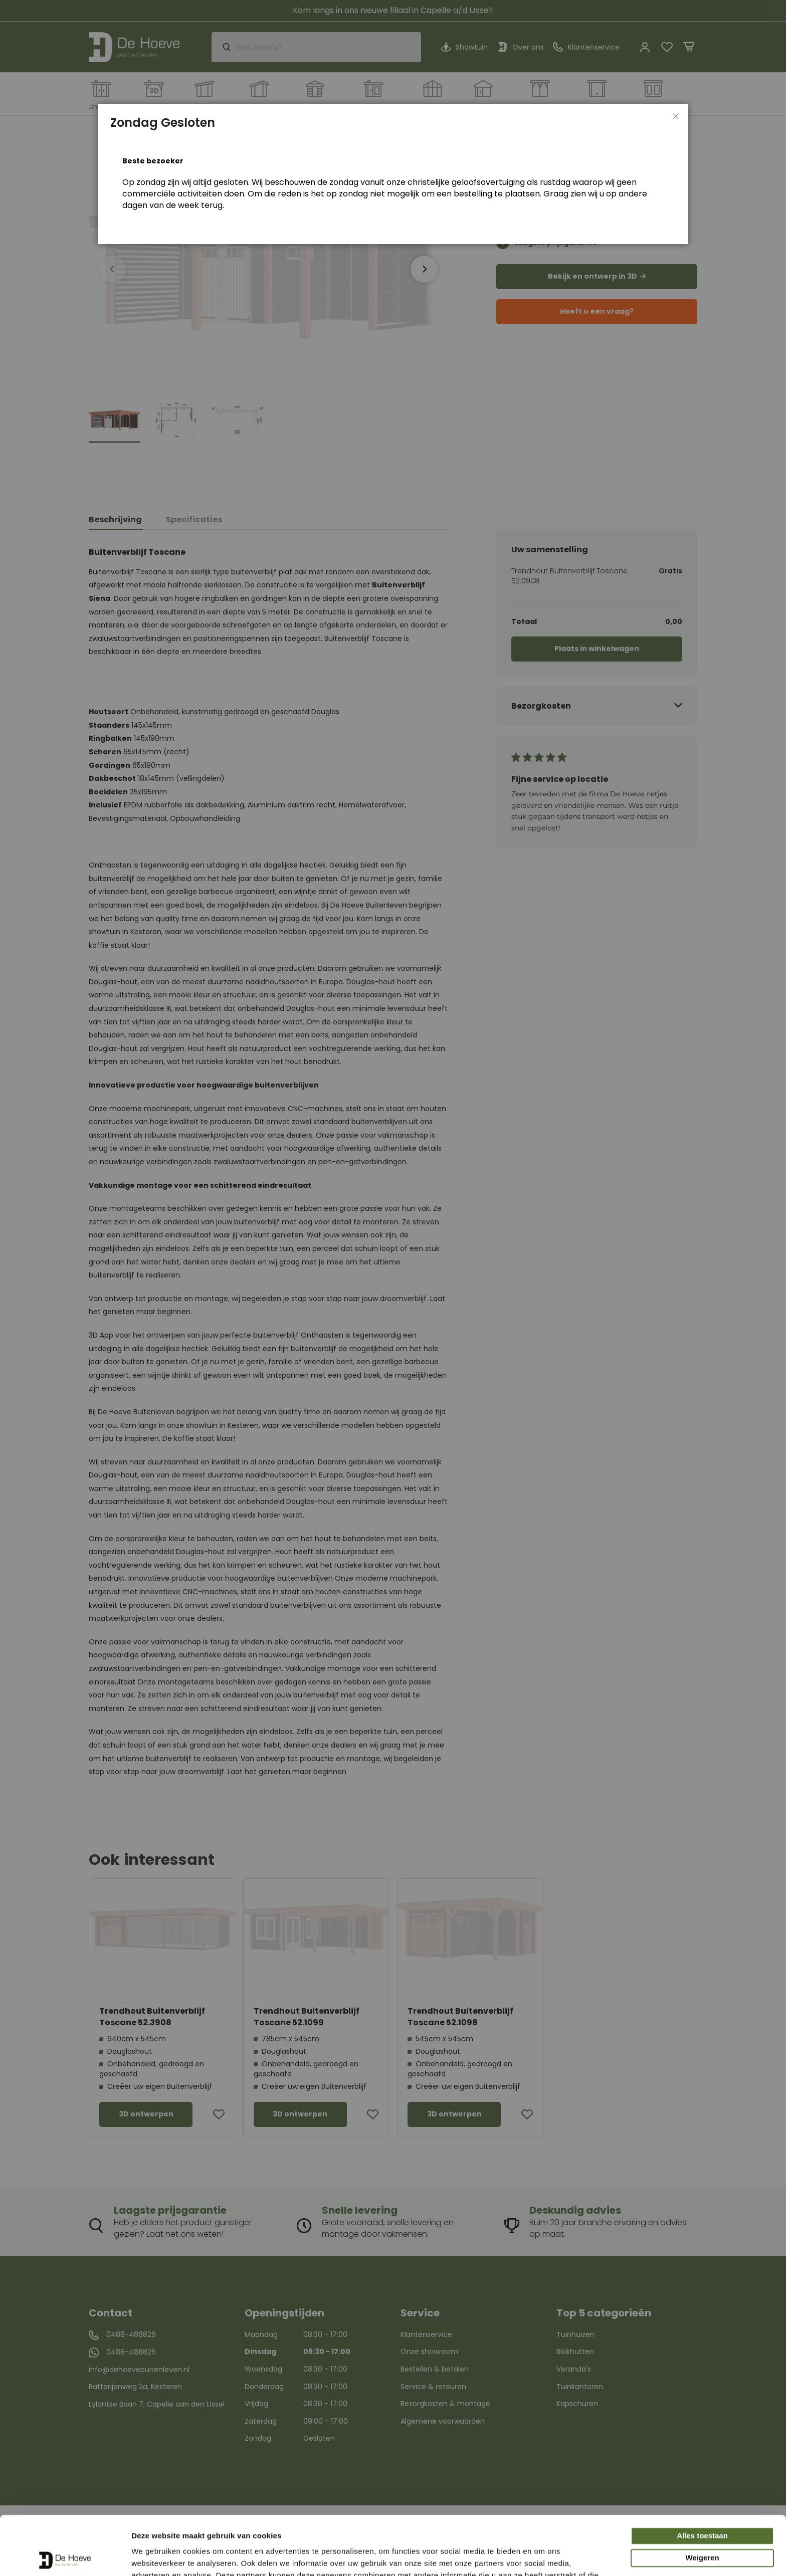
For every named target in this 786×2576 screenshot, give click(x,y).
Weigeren (702, 2499)
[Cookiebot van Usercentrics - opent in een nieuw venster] (65, 2556)
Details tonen (155, 2556)
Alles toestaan (702, 2477)
